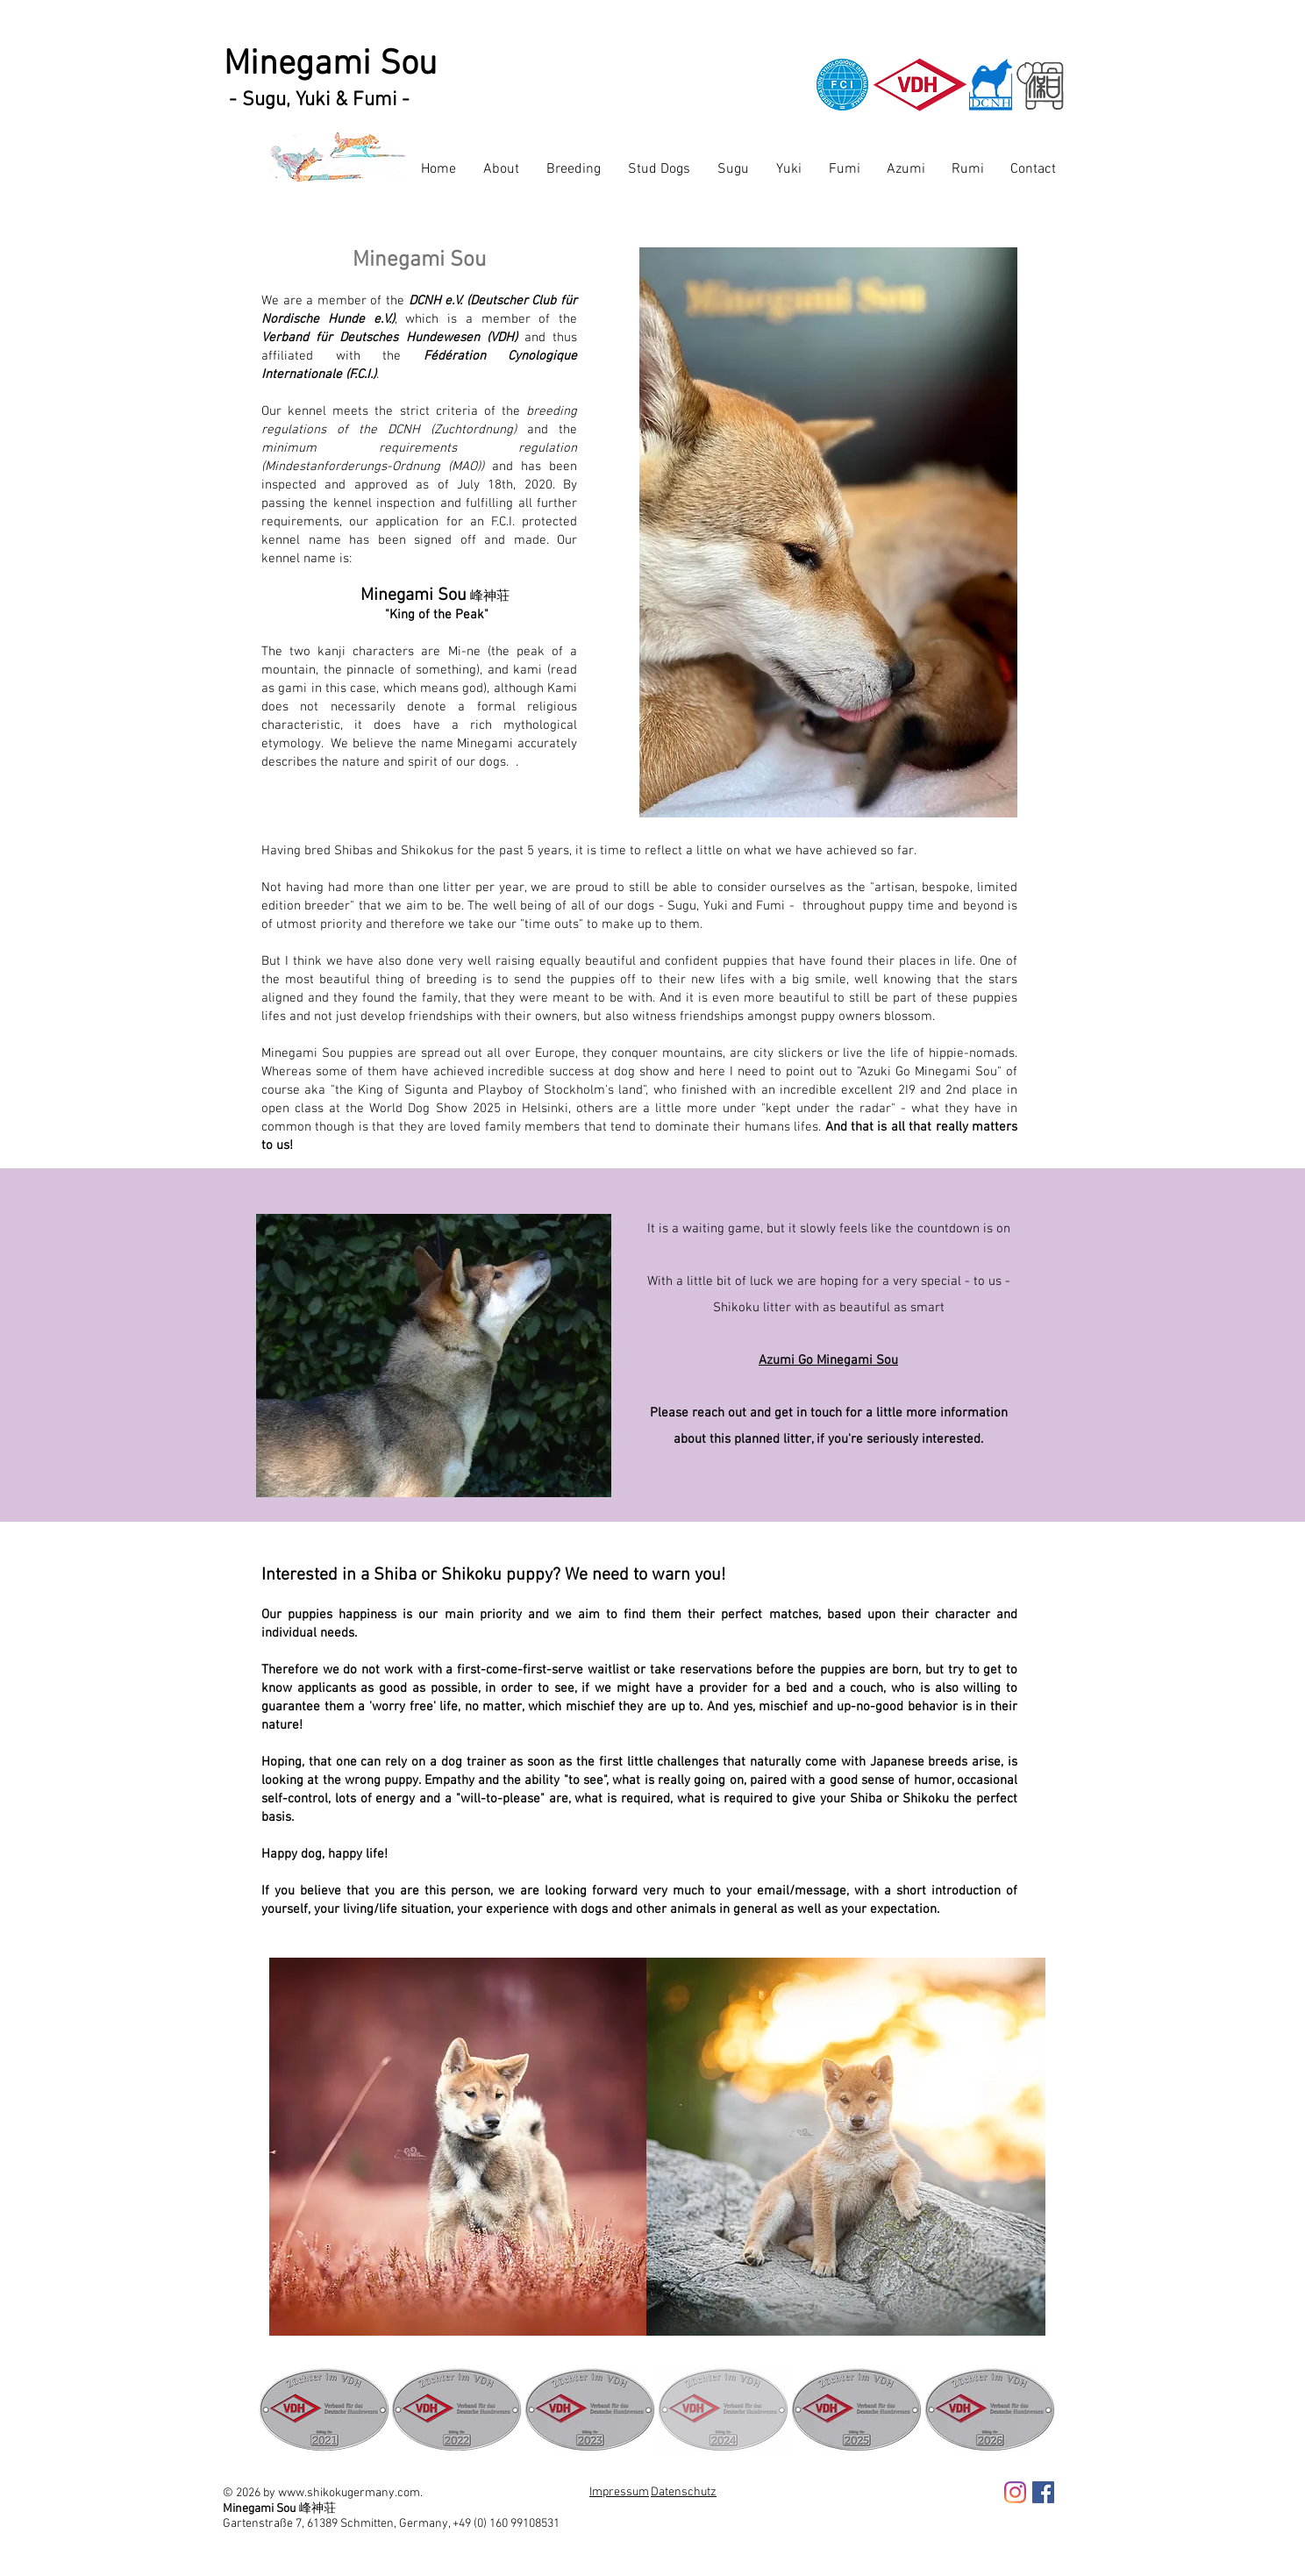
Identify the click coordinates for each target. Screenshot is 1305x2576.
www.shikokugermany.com (349, 2493)
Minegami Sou (330, 65)
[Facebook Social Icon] (1043, 2492)
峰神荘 (317, 2508)
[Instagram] (1015, 2492)
